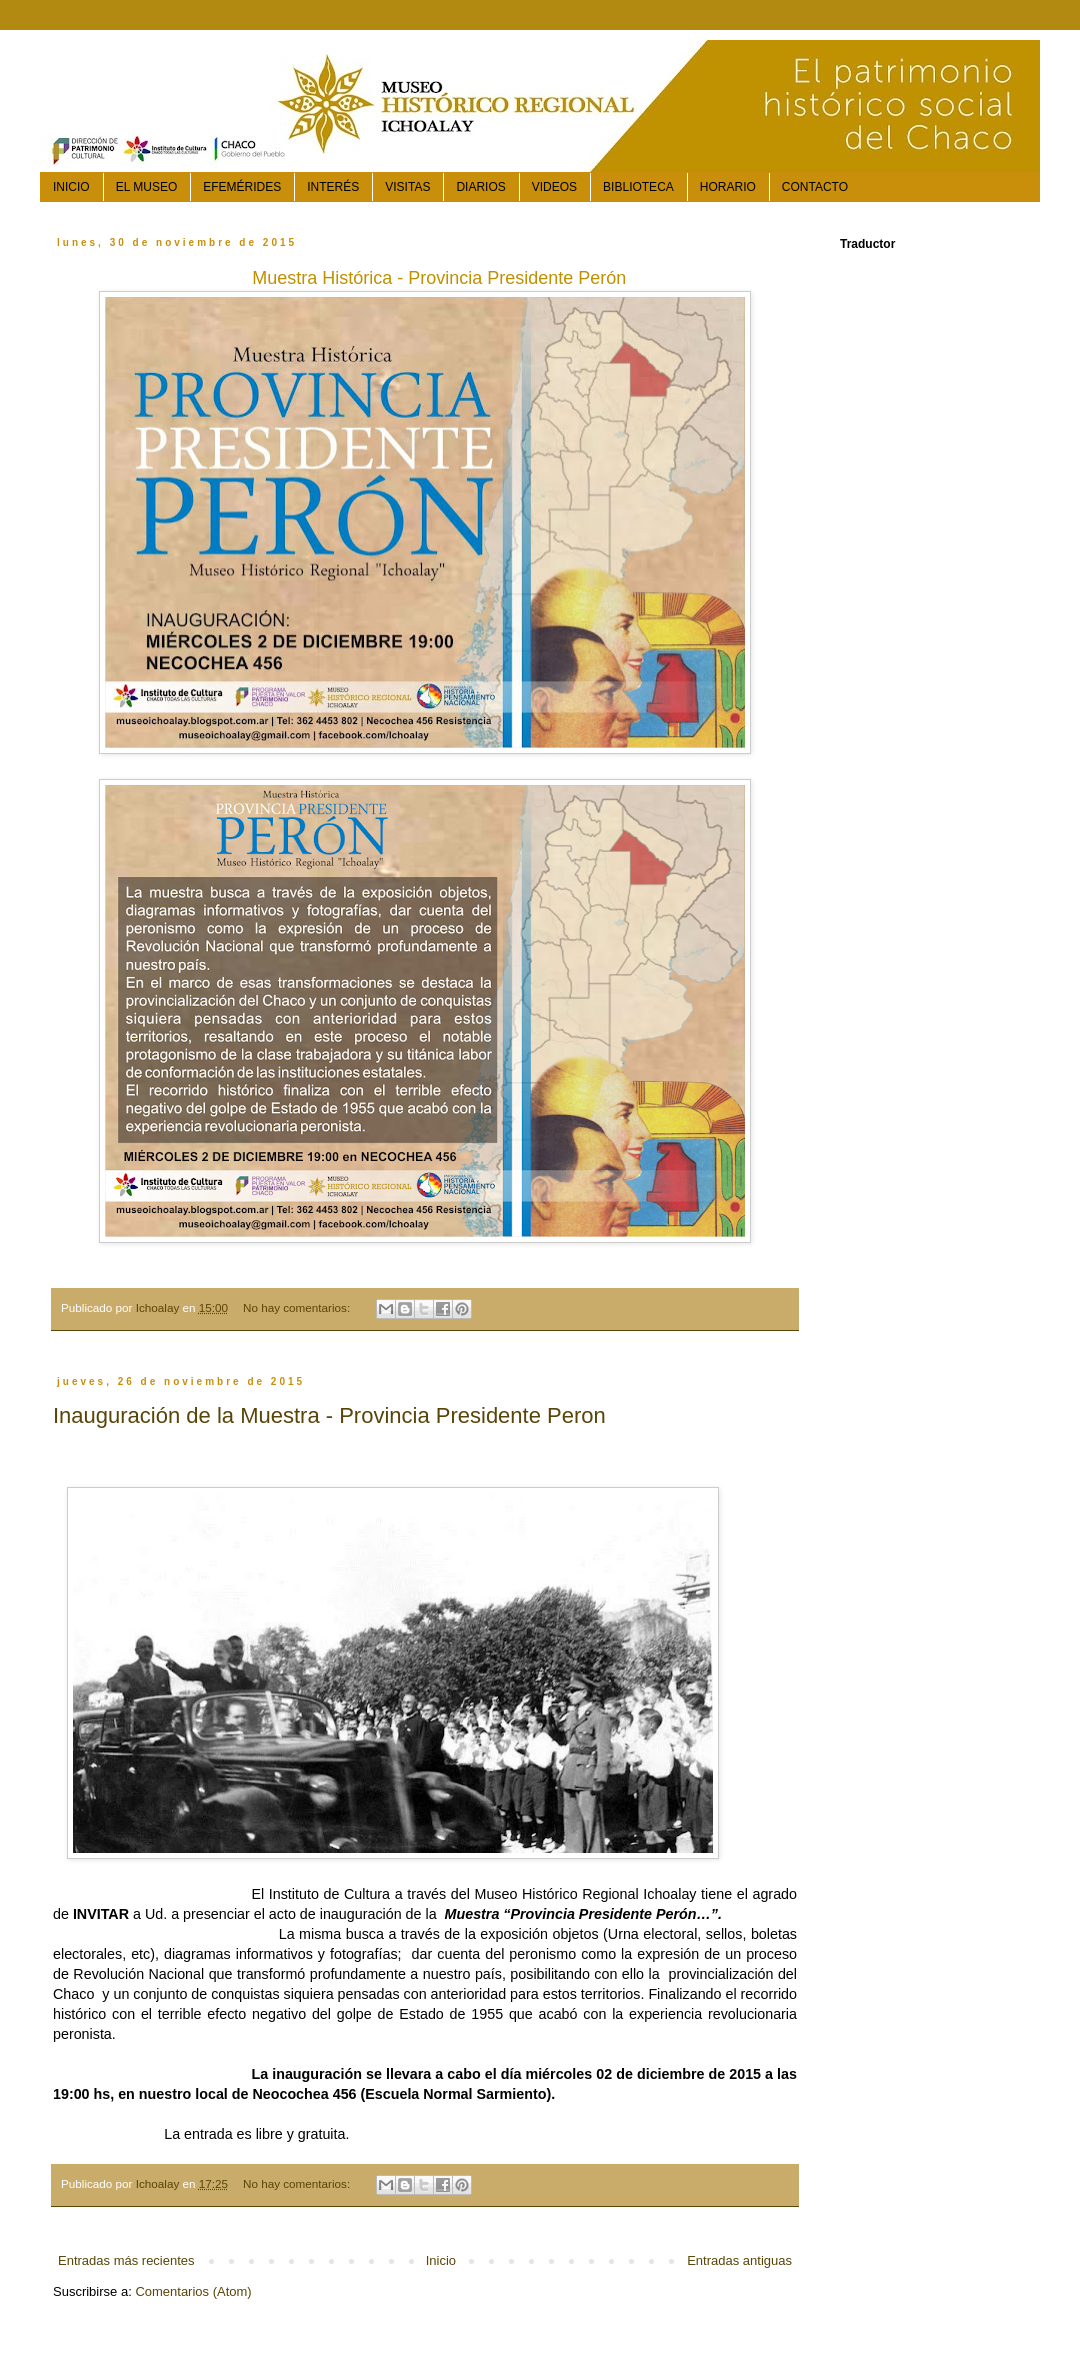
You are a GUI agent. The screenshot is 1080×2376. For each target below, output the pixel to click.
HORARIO (728, 187)
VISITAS (407, 187)
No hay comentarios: (298, 1307)
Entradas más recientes (126, 2260)
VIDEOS (554, 187)
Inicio (441, 2260)
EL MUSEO (147, 187)
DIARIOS (480, 187)
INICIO (71, 187)
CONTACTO (815, 187)
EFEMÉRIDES (242, 187)
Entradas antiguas (739, 2260)
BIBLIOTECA (638, 187)
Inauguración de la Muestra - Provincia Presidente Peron (329, 1415)
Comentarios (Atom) (193, 2291)
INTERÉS (333, 187)
